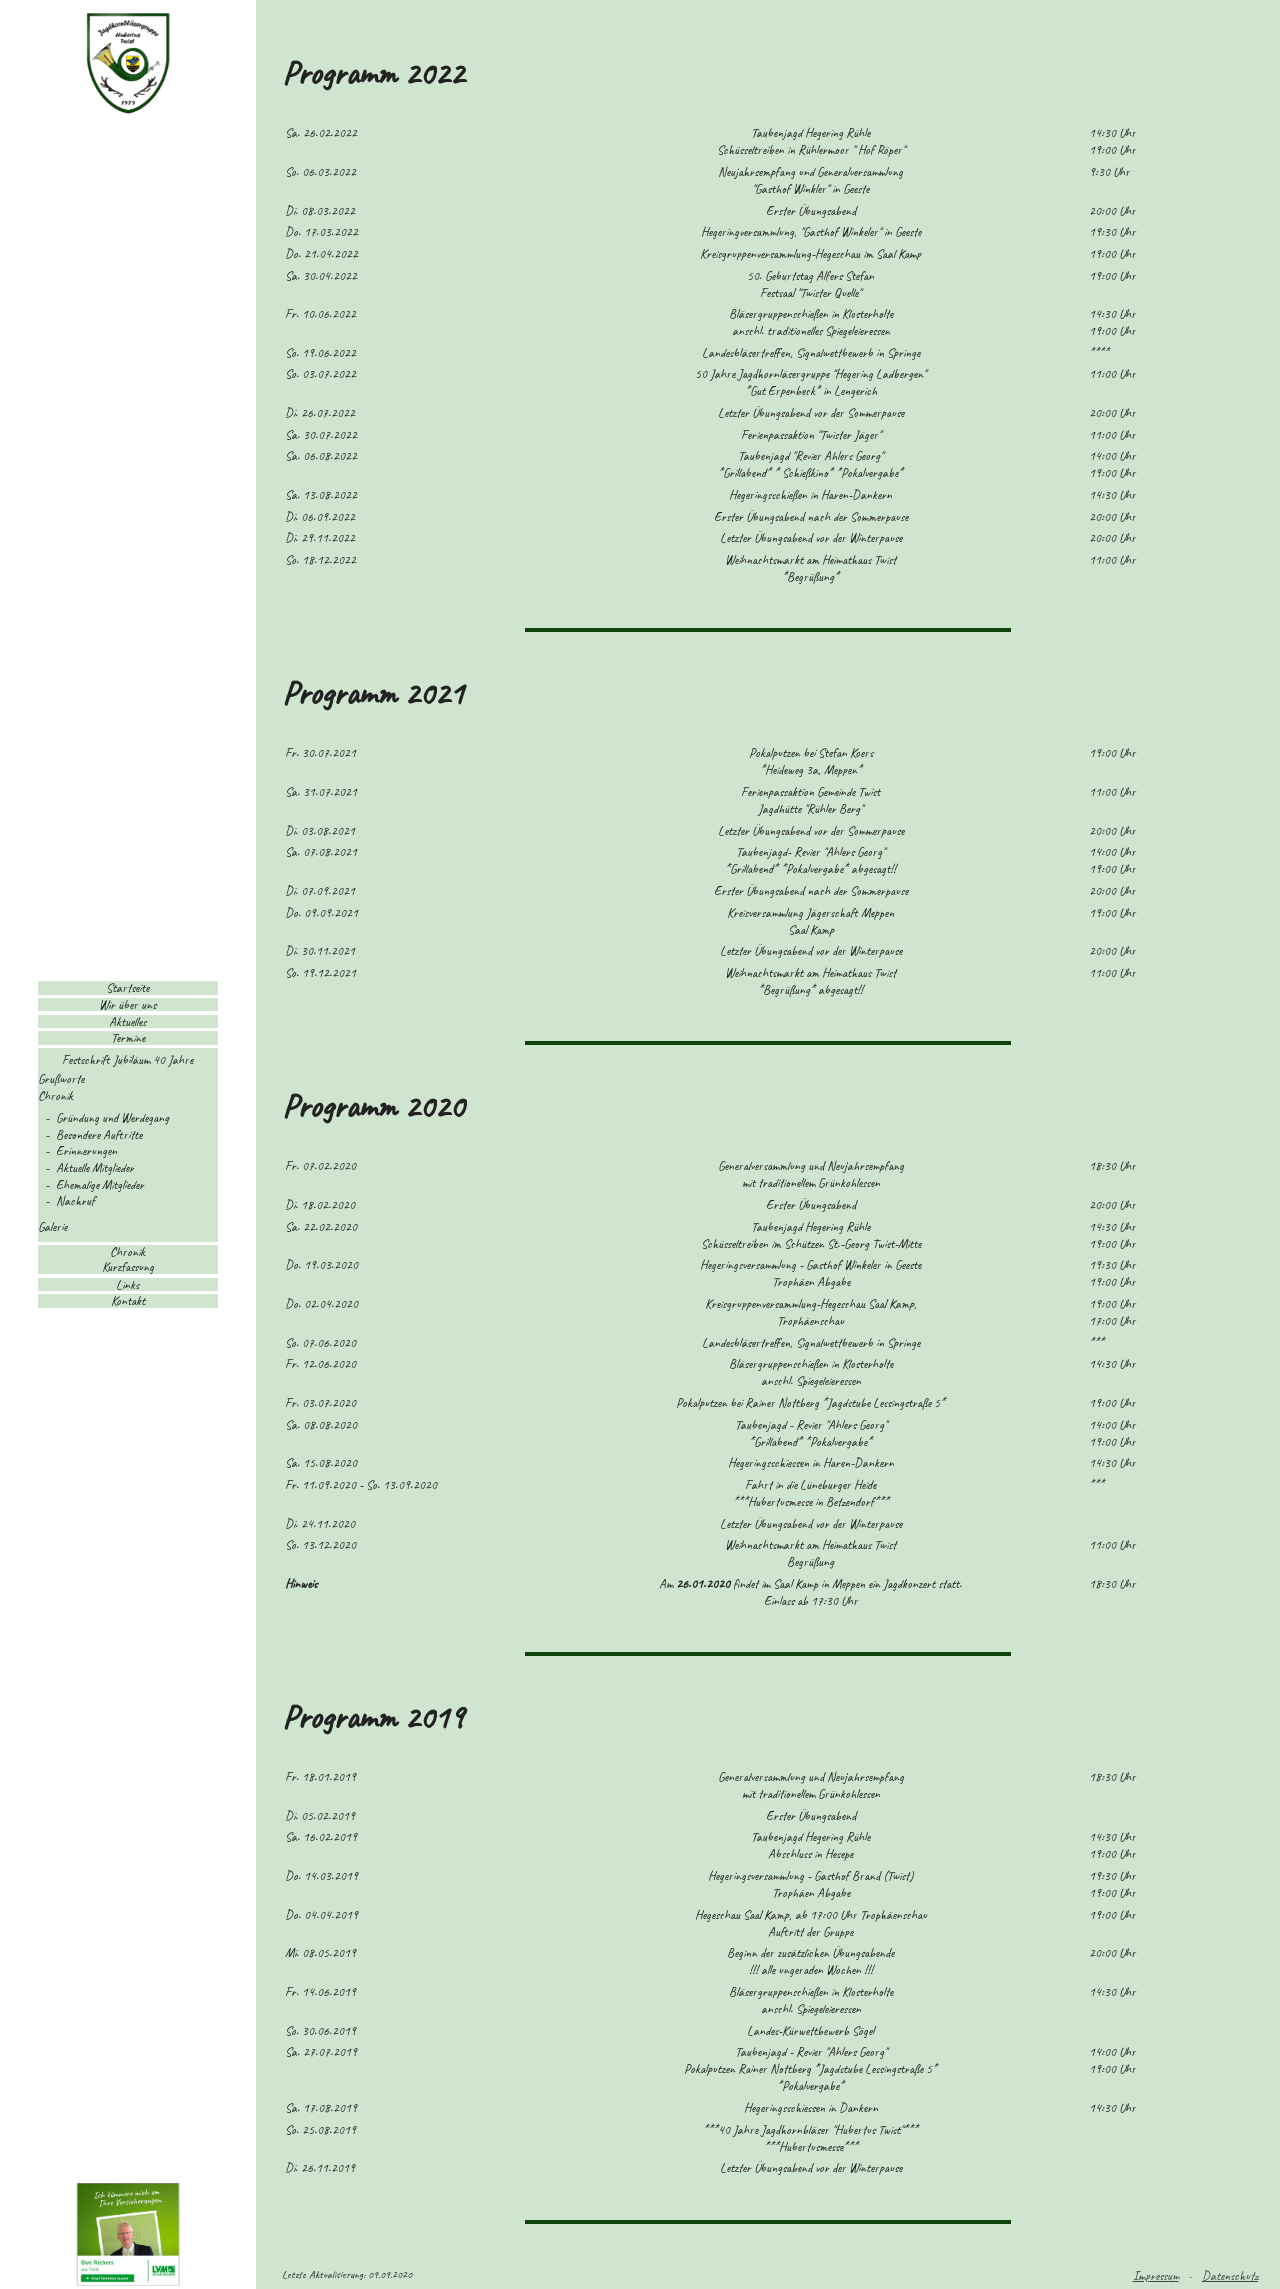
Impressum (1156, 2275)
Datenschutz (1230, 2275)
